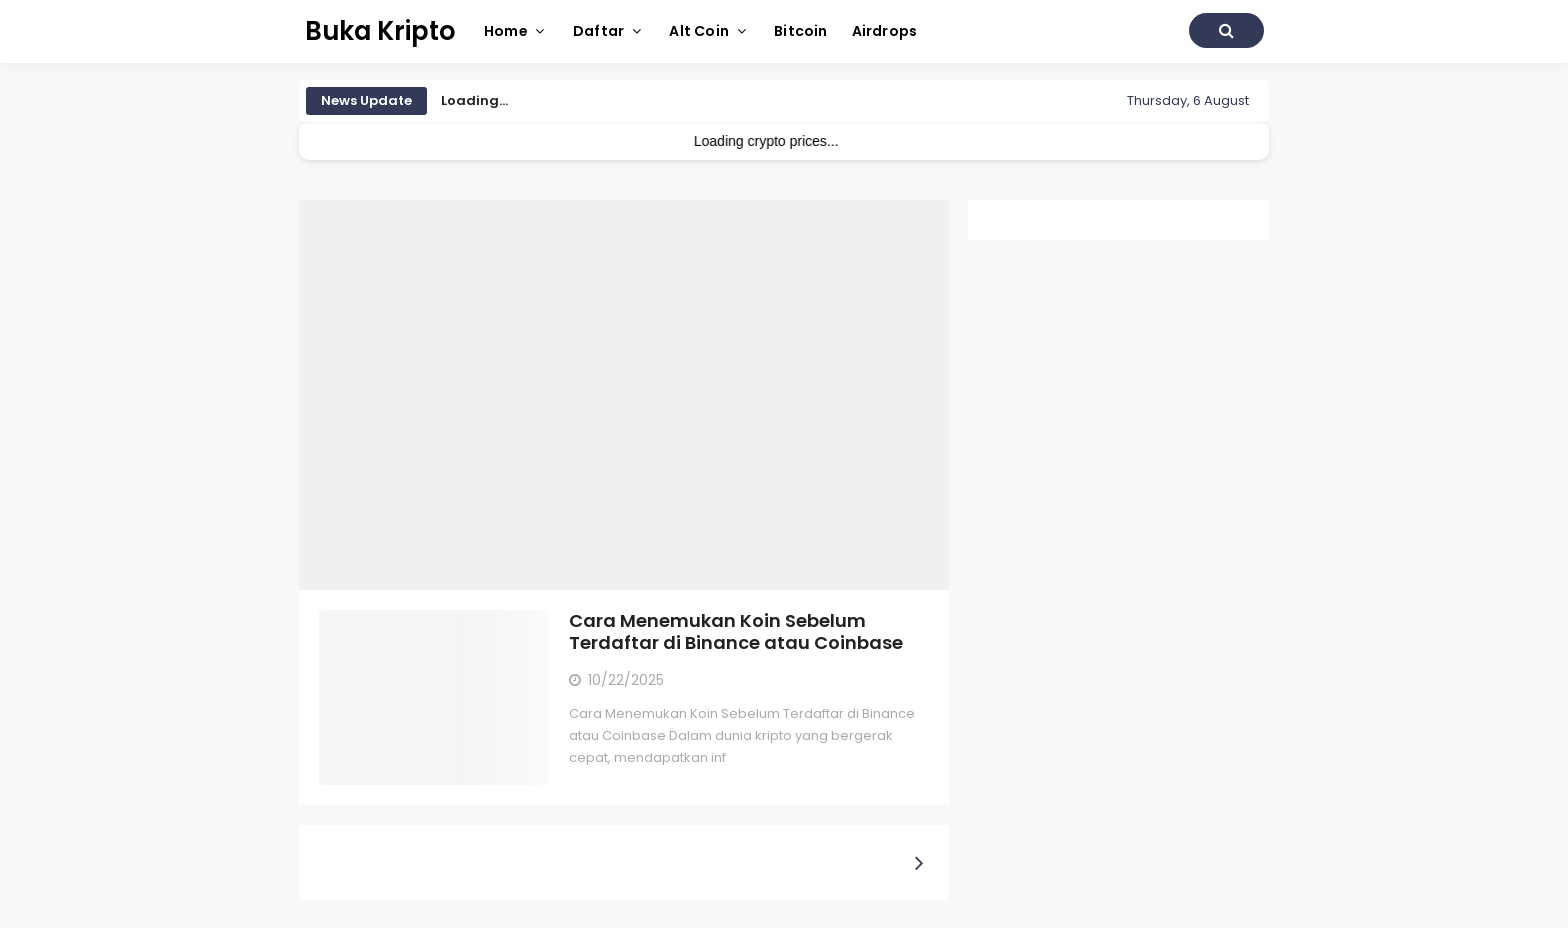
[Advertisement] (624, 395)
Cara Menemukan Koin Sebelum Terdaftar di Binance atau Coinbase (736, 631)
